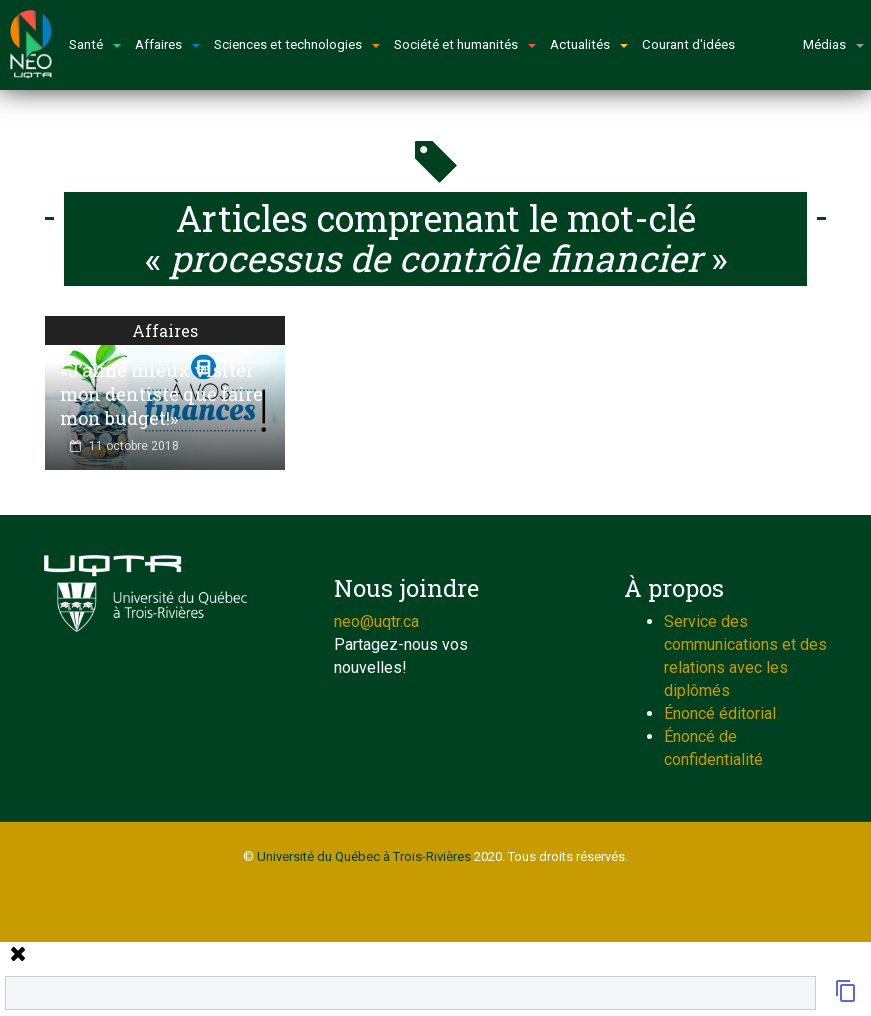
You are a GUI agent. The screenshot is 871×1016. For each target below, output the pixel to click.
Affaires (165, 330)
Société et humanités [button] (465, 44)
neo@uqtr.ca (376, 621)
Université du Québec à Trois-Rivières (364, 856)
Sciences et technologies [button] (297, 44)
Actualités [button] (589, 44)
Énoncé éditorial (720, 713)
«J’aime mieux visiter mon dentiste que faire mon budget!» (161, 394)
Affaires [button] (167, 44)
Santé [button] (95, 44)
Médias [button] (833, 44)
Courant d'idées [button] (688, 44)
